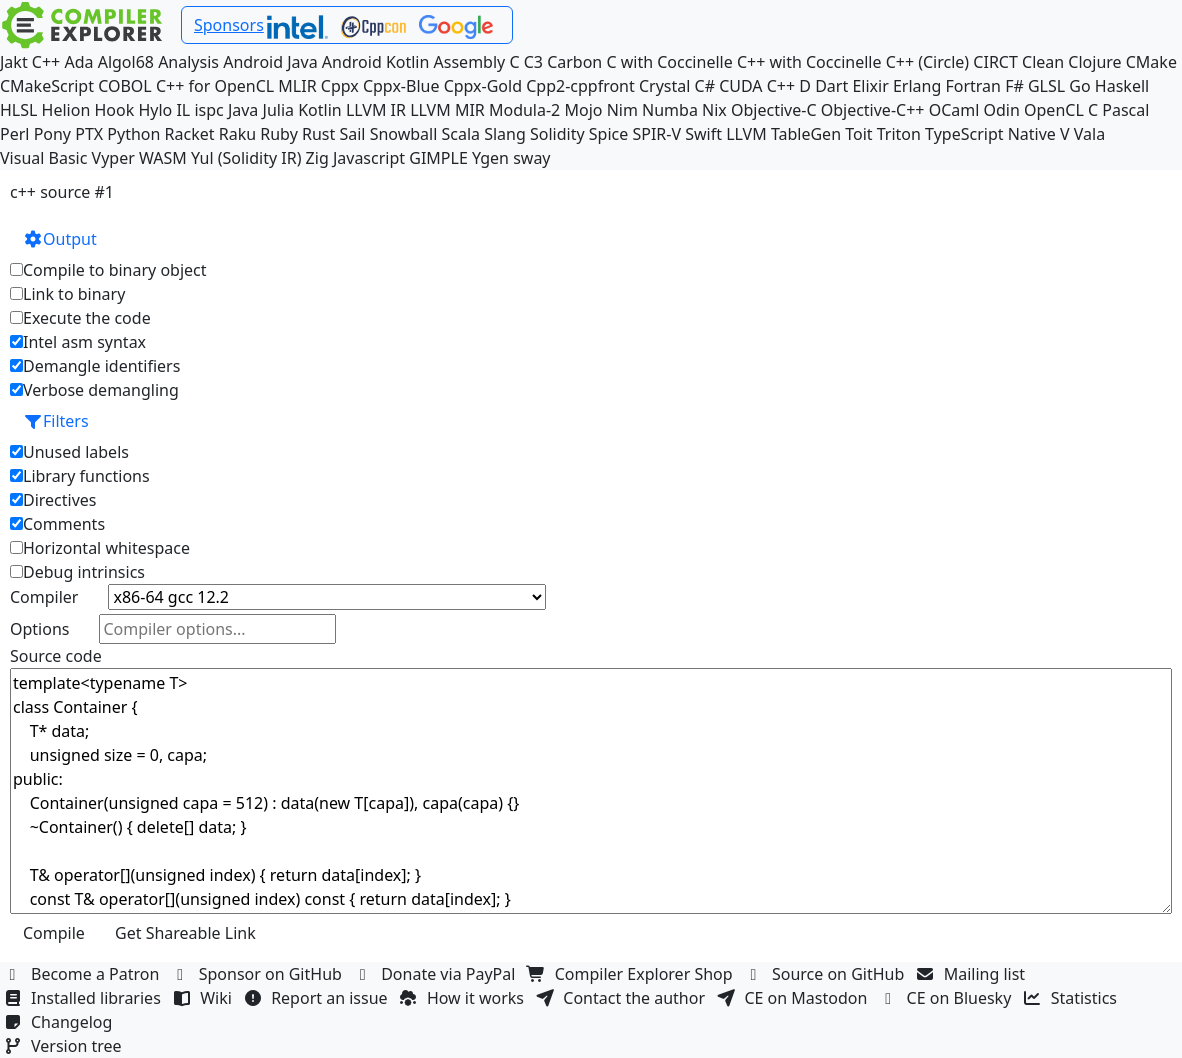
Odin (1002, 110)
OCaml (954, 110)
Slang (505, 134)
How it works (464, 998)
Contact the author (622, 998)
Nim (622, 110)
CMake (1151, 62)
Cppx (340, 86)
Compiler (44, 597)
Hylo (155, 110)
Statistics (1073, 998)
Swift (703, 134)
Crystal (664, 86)
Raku (237, 134)
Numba (670, 110)
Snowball (404, 134)
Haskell (1122, 86)
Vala (1089, 134)
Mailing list (973, 974)
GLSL (1046, 86)
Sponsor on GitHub (259, 974)
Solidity (557, 134)
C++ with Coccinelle (809, 62)
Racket (190, 134)
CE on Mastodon (794, 998)
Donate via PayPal (437, 974)
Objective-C (774, 110)
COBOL (125, 86)
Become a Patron (84, 974)
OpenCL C (1061, 110)
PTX (89, 134)
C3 (533, 62)
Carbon (574, 62)
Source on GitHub (827, 974)
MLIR (297, 86)
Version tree (65, 1046)
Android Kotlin (376, 62)
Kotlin (320, 110)
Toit (858, 134)
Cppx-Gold (483, 86)
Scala (460, 134)
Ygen (490, 158)
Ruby (279, 134)
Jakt (14, 62)
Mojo (583, 110)
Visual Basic (43, 158)
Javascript (369, 158)
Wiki (204, 998)
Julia (279, 110)
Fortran (973, 86)
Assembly (470, 62)
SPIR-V (656, 134)
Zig (317, 158)
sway (531, 158)
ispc (208, 110)
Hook (114, 110)
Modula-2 (524, 110)
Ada (78, 62)
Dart (831, 86)
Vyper (113, 158)
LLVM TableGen (783, 134)
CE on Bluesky (948, 998)
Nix (714, 110)
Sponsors (229, 25)
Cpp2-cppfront (580, 86)
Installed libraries (84, 998)
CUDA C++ (757, 86)
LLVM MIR (447, 110)
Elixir (870, 86)
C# (705, 86)
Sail (352, 134)
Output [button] (60, 239)
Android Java (270, 62)
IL (183, 110)
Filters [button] (56, 421)
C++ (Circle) (928, 62)
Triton (899, 134)
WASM (163, 158)
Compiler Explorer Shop (632, 974)
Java (243, 110)
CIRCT (995, 62)
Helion (66, 110)
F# (1014, 86)
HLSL (18, 110)
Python (133, 134)
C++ (46, 62)
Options (39, 629)
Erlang (917, 86)
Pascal (1125, 110)
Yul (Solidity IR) (246, 158)
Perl (14, 134)
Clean (1043, 62)
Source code (56, 656)
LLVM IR (376, 110)
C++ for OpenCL (215, 86)
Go (1079, 86)
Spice (608, 134)
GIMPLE (438, 158)
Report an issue (318, 998)
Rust (318, 134)
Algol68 (126, 62)
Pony (52, 134)
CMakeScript (47, 86)
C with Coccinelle (669, 62)
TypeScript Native (990, 134)
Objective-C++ (873, 110)
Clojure (1094, 62)
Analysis (188, 62)
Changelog (60, 1022)
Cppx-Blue (401, 86)
